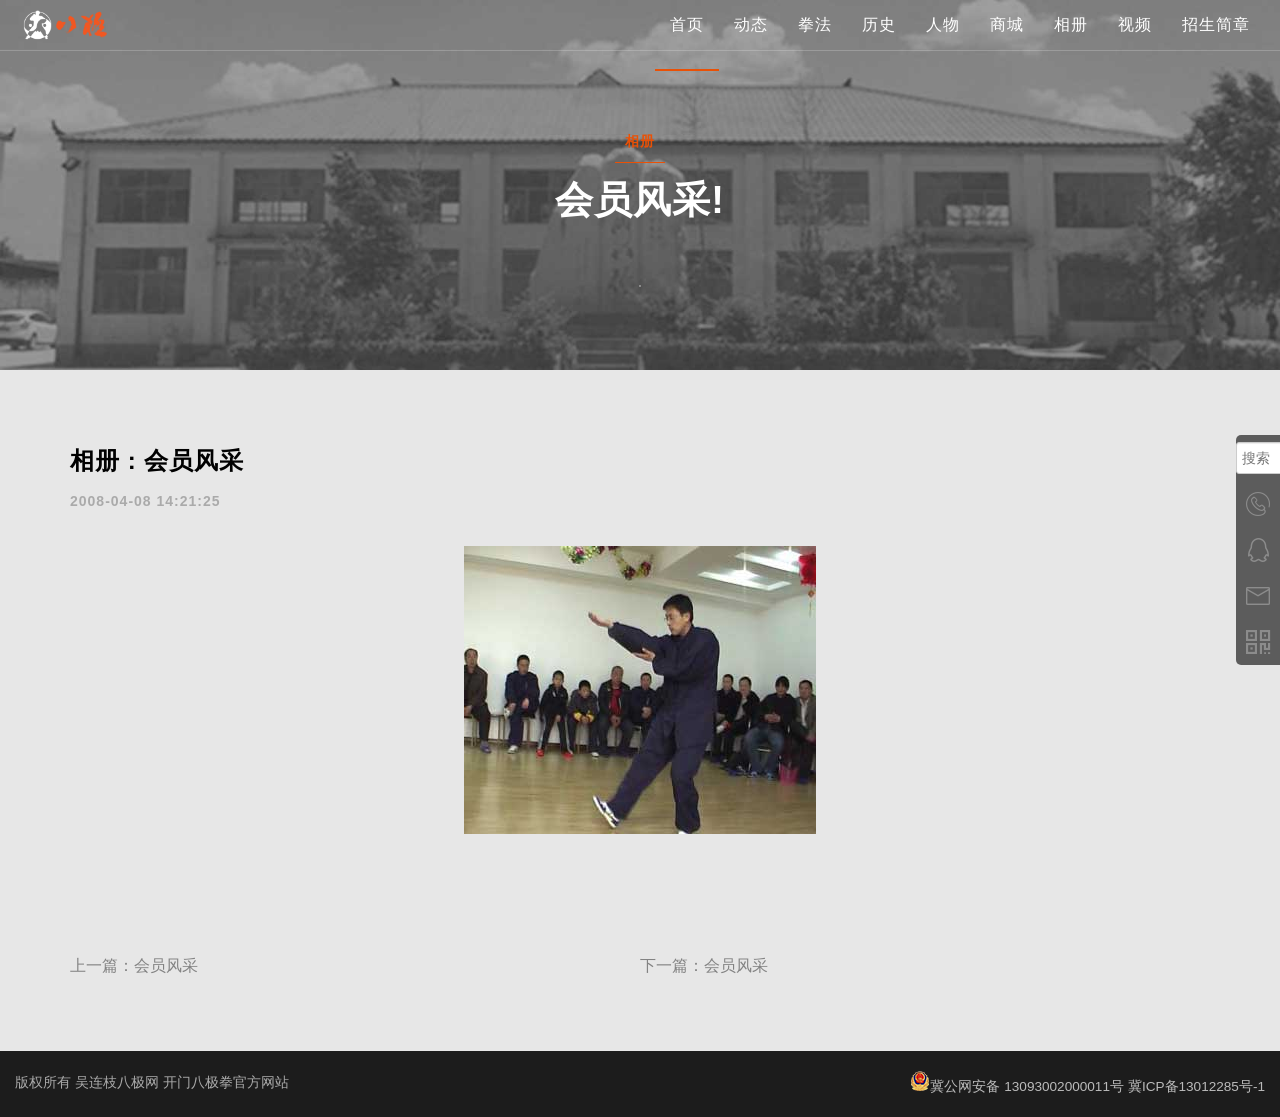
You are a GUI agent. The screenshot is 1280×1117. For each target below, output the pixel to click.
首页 (687, 44)
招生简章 (1216, 44)
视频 (1135, 44)
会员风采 (166, 965)
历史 (879, 44)
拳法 (815, 44)
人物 (943, 44)
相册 (1071, 44)
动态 (751, 44)
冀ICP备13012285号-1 (1195, 1086)
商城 (1007, 44)
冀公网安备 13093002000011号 (1012, 1086)
